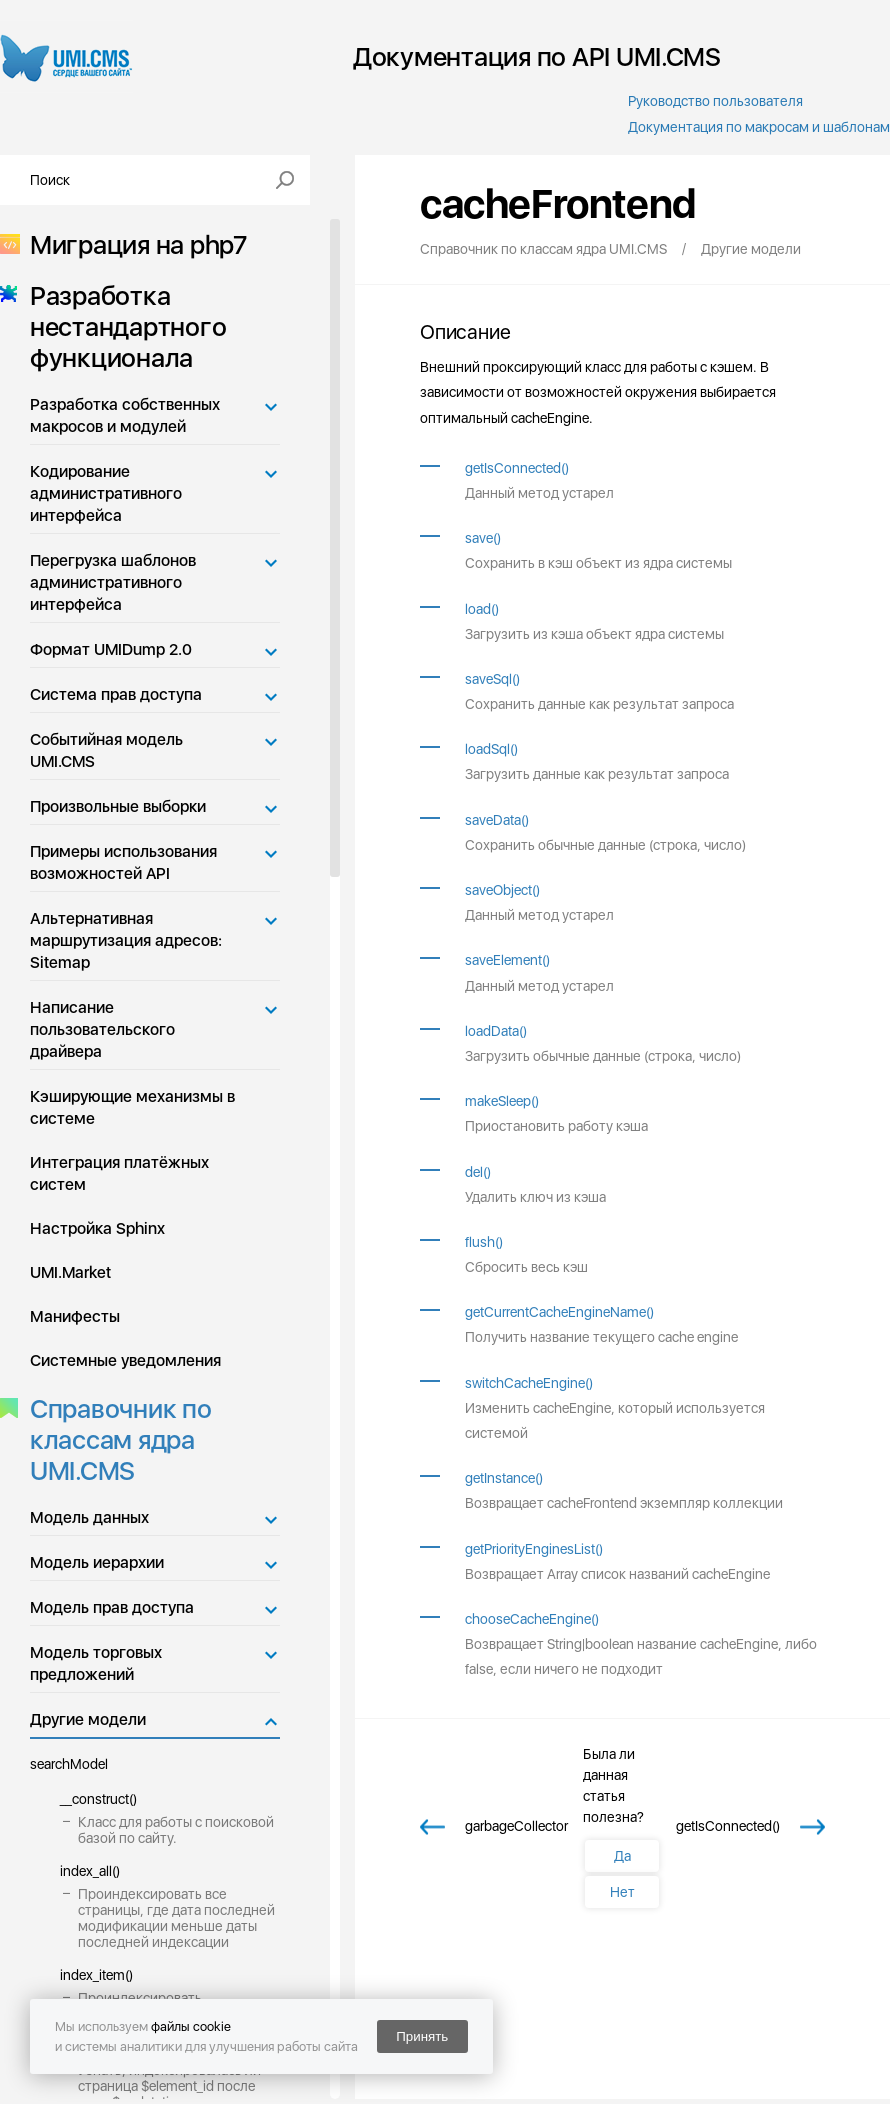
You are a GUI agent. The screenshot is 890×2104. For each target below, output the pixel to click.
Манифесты (75, 1316)
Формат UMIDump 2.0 (111, 649)
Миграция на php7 (132, 244)
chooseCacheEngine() (532, 1619)
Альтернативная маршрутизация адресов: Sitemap (126, 940)
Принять (422, 2036)
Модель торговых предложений (96, 1663)
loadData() (496, 1031)
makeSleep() (502, 1101)
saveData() (497, 820)
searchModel (69, 1764)
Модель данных (89, 1517)
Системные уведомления (125, 1360)
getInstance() (504, 1478)
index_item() (96, 1975)
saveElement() (507, 960)
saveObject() (502, 890)
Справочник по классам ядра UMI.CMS (115, 1439)
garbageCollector (516, 1826)
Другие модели (88, 1719)
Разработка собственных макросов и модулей (125, 415)
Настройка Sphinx (97, 1228)
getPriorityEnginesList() (534, 1549)
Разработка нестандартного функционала (122, 326)
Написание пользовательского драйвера (102, 1029)
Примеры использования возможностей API (123, 862)
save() (483, 538)
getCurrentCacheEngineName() (559, 1312)
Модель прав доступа (112, 1607)
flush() (484, 1242)
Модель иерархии (97, 1562)
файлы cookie (191, 2026)
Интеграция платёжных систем (119, 1173)
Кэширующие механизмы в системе (132, 1107)
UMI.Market (70, 1272)
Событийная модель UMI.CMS (106, 750)
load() (482, 609)
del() (478, 1172)
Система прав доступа (116, 694)
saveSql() (492, 679)
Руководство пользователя (715, 101)
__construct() (98, 1799)
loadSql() (491, 749)
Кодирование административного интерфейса (106, 493)
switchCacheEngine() (529, 1383)
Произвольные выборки (118, 806)
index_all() (90, 1871)
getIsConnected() (517, 468)
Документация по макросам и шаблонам (759, 127)
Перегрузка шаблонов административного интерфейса (113, 582)
